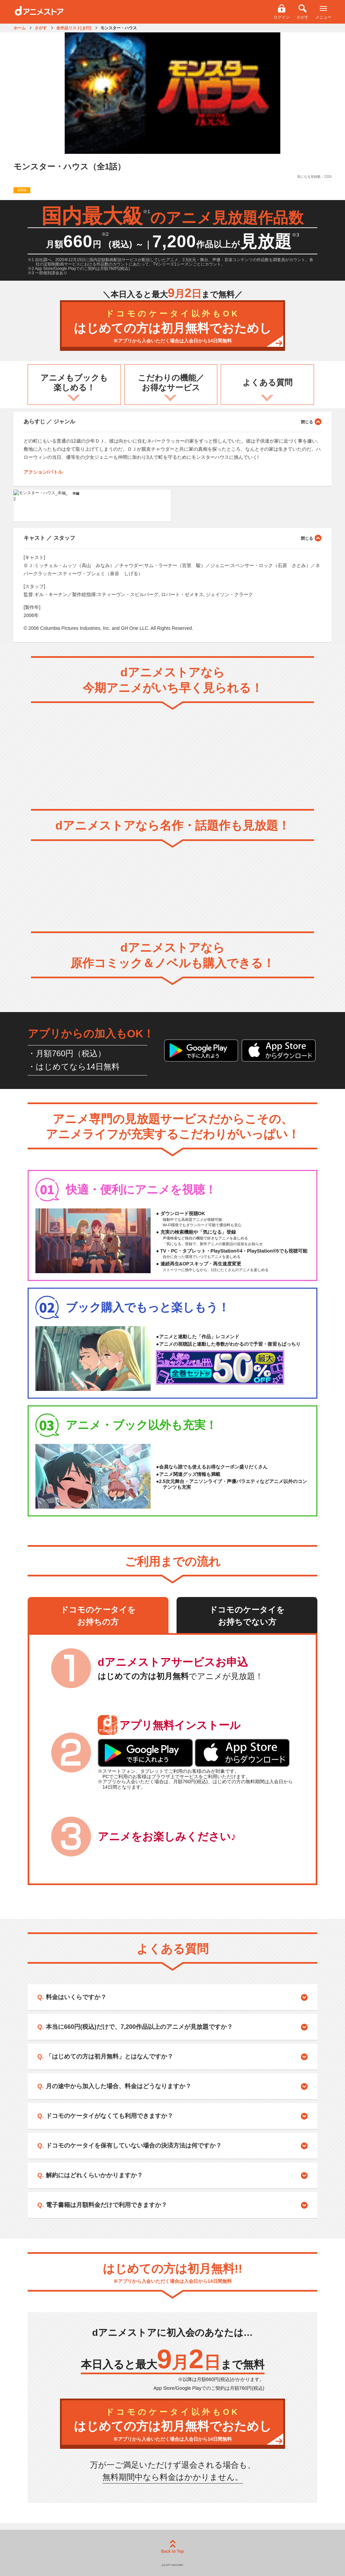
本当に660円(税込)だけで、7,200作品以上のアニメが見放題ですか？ (139, 2026)
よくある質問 (267, 382)
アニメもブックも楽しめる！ (74, 382)
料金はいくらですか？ (76, 1997)
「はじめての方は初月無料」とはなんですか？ (109, 2056)
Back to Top (172, 2547)
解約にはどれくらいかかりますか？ (94, 2175)
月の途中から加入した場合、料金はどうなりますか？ (118, 2086)
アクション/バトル (43, 472)
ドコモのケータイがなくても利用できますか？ (109, 2115)
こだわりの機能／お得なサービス (171, 382)
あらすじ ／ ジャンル (172, 421)
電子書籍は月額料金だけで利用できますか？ (106, 2205)
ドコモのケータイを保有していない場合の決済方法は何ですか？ (134, 2145)
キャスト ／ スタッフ (172, 537)
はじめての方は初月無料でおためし (172, 326)
